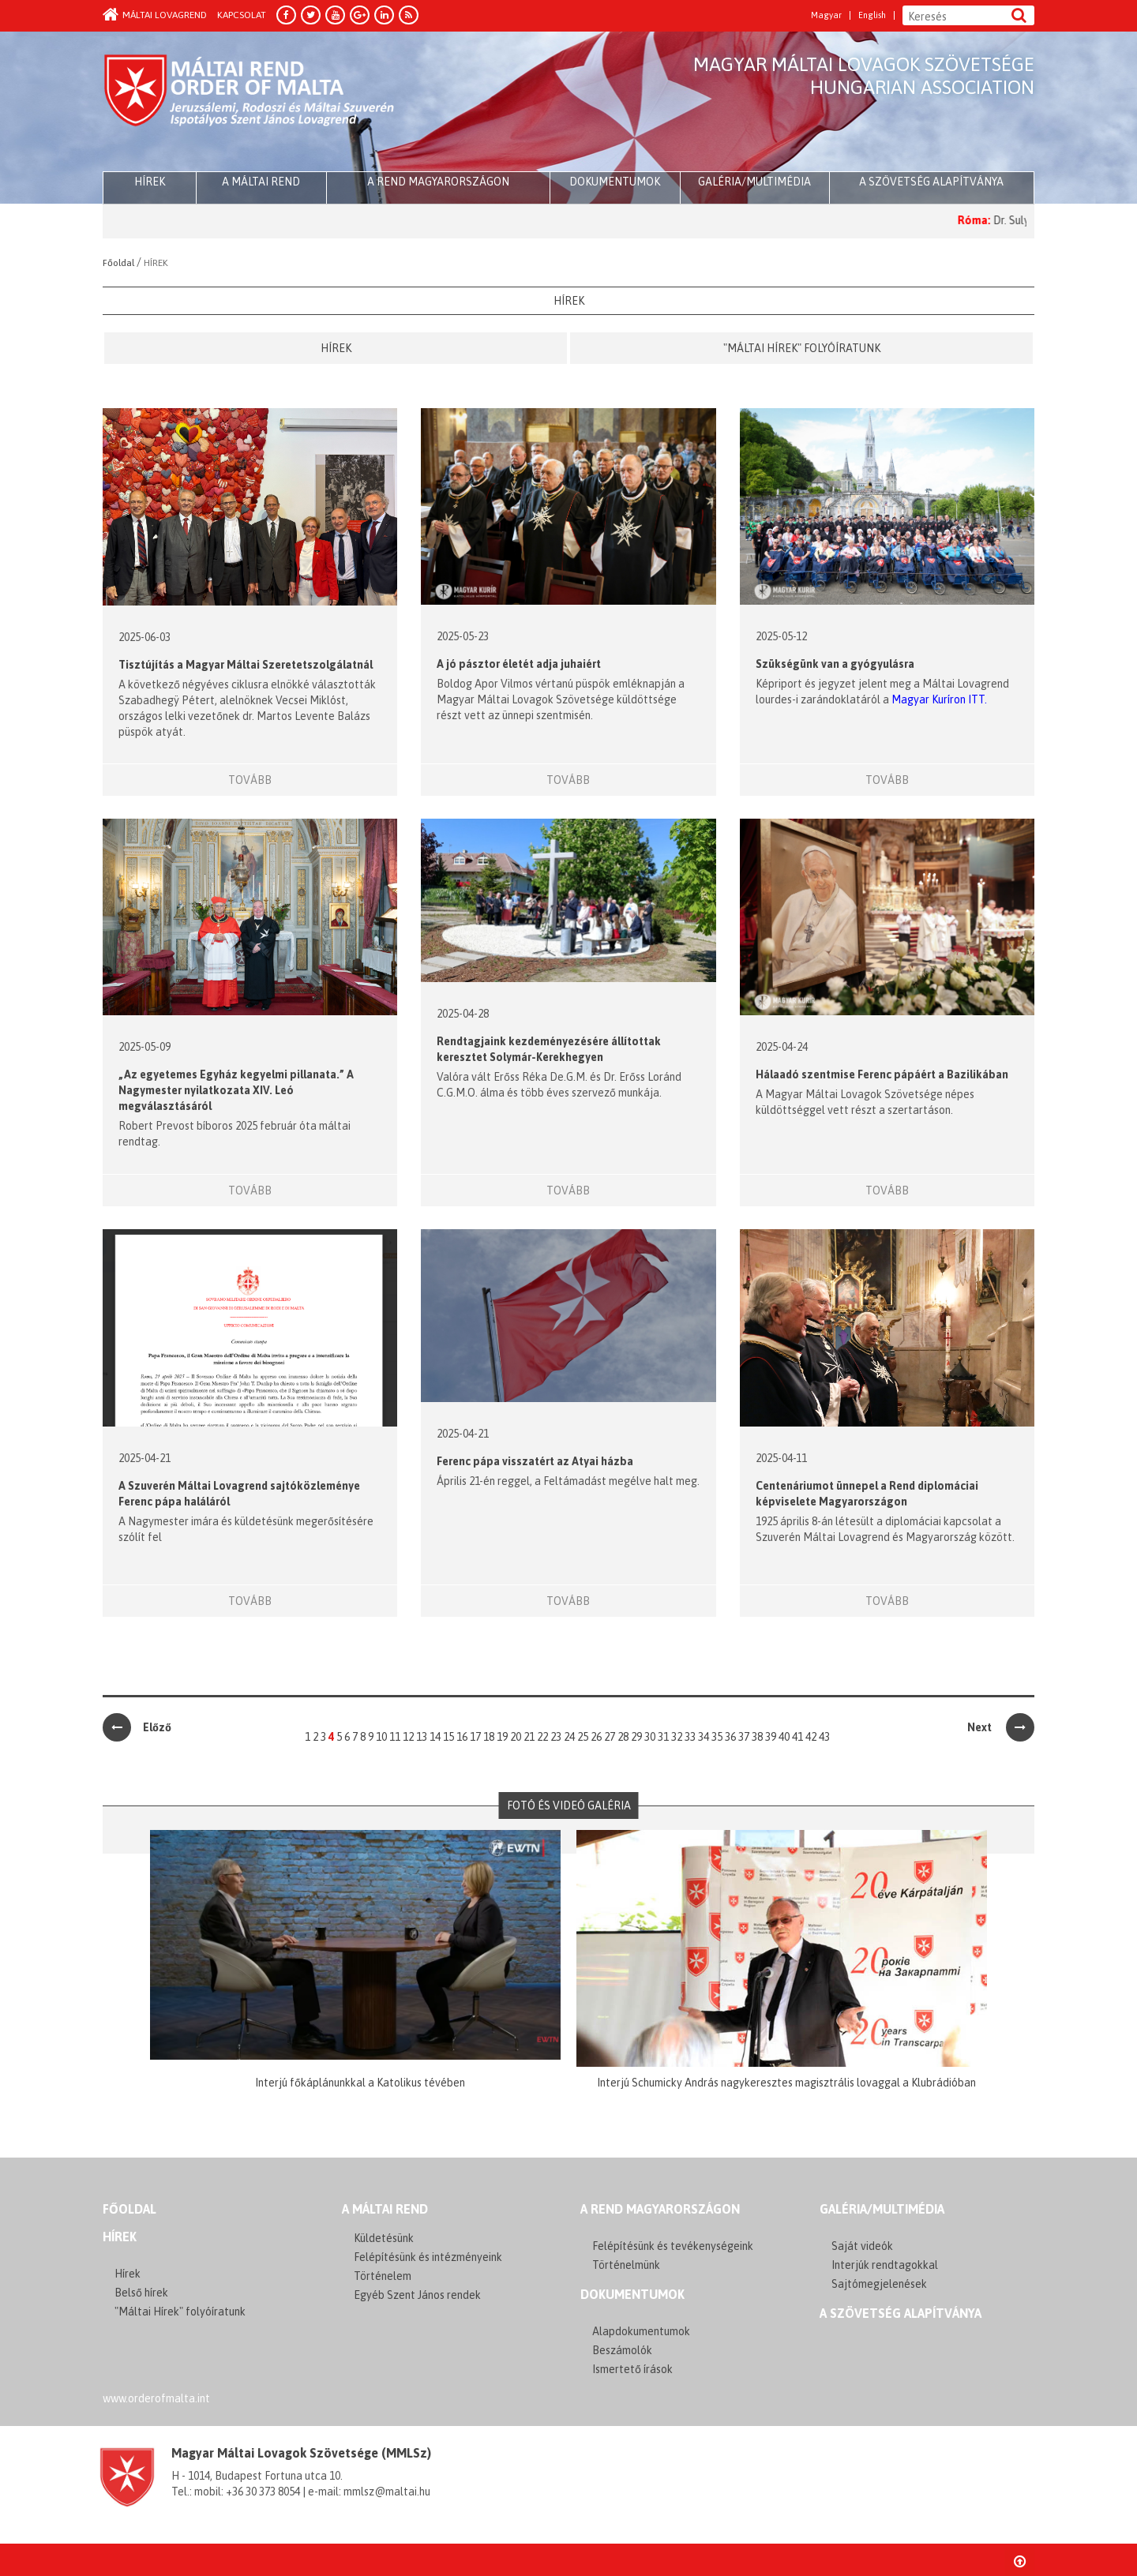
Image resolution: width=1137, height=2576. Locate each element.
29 (636, 1736)
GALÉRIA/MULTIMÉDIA (882, 2209)
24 (569, 1736)
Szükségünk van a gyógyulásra (835, 664)
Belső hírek (141, 2292)
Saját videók (862, 2246)
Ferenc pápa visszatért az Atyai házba (535, 1461)
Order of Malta (250, 103)
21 (529, 1736)
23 (555, 1736)
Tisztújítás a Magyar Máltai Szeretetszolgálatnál (245, 664)
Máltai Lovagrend (155, 15)
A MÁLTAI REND (385, 2209)
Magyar (826, 15)
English (872, 15)
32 (676, 1736)
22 (542, 1736)
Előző (137, 1727)
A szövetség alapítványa (931, 181)
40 (784, 1736)
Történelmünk (626, 2265)
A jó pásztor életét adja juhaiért (519, 664)
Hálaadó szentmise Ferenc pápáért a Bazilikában (882, 1074)
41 (797, 1736)
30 (649, 1736)
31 (663, 1736)
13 (421, 1736)
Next (1000, 1727)
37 (743, 1736)
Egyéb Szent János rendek (417, 2295)
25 (582, 1736)
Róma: (998, 220)
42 (810, 1736)
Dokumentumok (614, 181)
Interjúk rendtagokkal (884, 2265)
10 (381, 1736)
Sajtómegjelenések (879, 2284)
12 (408, 1736)
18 (488, 1736)
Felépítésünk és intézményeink (428, 2257)
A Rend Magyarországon (438, 181)
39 (770, 1736)
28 (623, 1736)
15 (448, 1736)
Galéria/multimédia (754, 181)
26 (596, 1736)
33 (690, 1736)
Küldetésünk (384, 2238)
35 (716, 1736)
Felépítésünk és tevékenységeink (672, 2246)
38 (757, 1736)
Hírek (336, 348)
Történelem (382, 2276)
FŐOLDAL (129, 2209)
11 (394, 1736)
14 (435, 1736)
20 (515, 1736)
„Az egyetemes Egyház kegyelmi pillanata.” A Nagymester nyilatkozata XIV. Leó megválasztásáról (236, 1090)
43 (824, 1736)
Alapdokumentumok (641, 2331)
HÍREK (149, 181)
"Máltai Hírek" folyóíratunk (801, 348)
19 (502, 1736)
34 (703, 1736)
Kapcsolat (241, 15)
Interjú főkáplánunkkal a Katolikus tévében (360, 2082)
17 (475, 1736)
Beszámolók (622, 2350)
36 (730, 1736)
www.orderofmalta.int (156, 2398)
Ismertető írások (632, 2369)
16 (461, 1736)
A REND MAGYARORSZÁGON (660, 2209)
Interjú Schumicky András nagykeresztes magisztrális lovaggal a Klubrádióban (786, 2082)
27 (609, 1736)
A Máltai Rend (261, 181)
